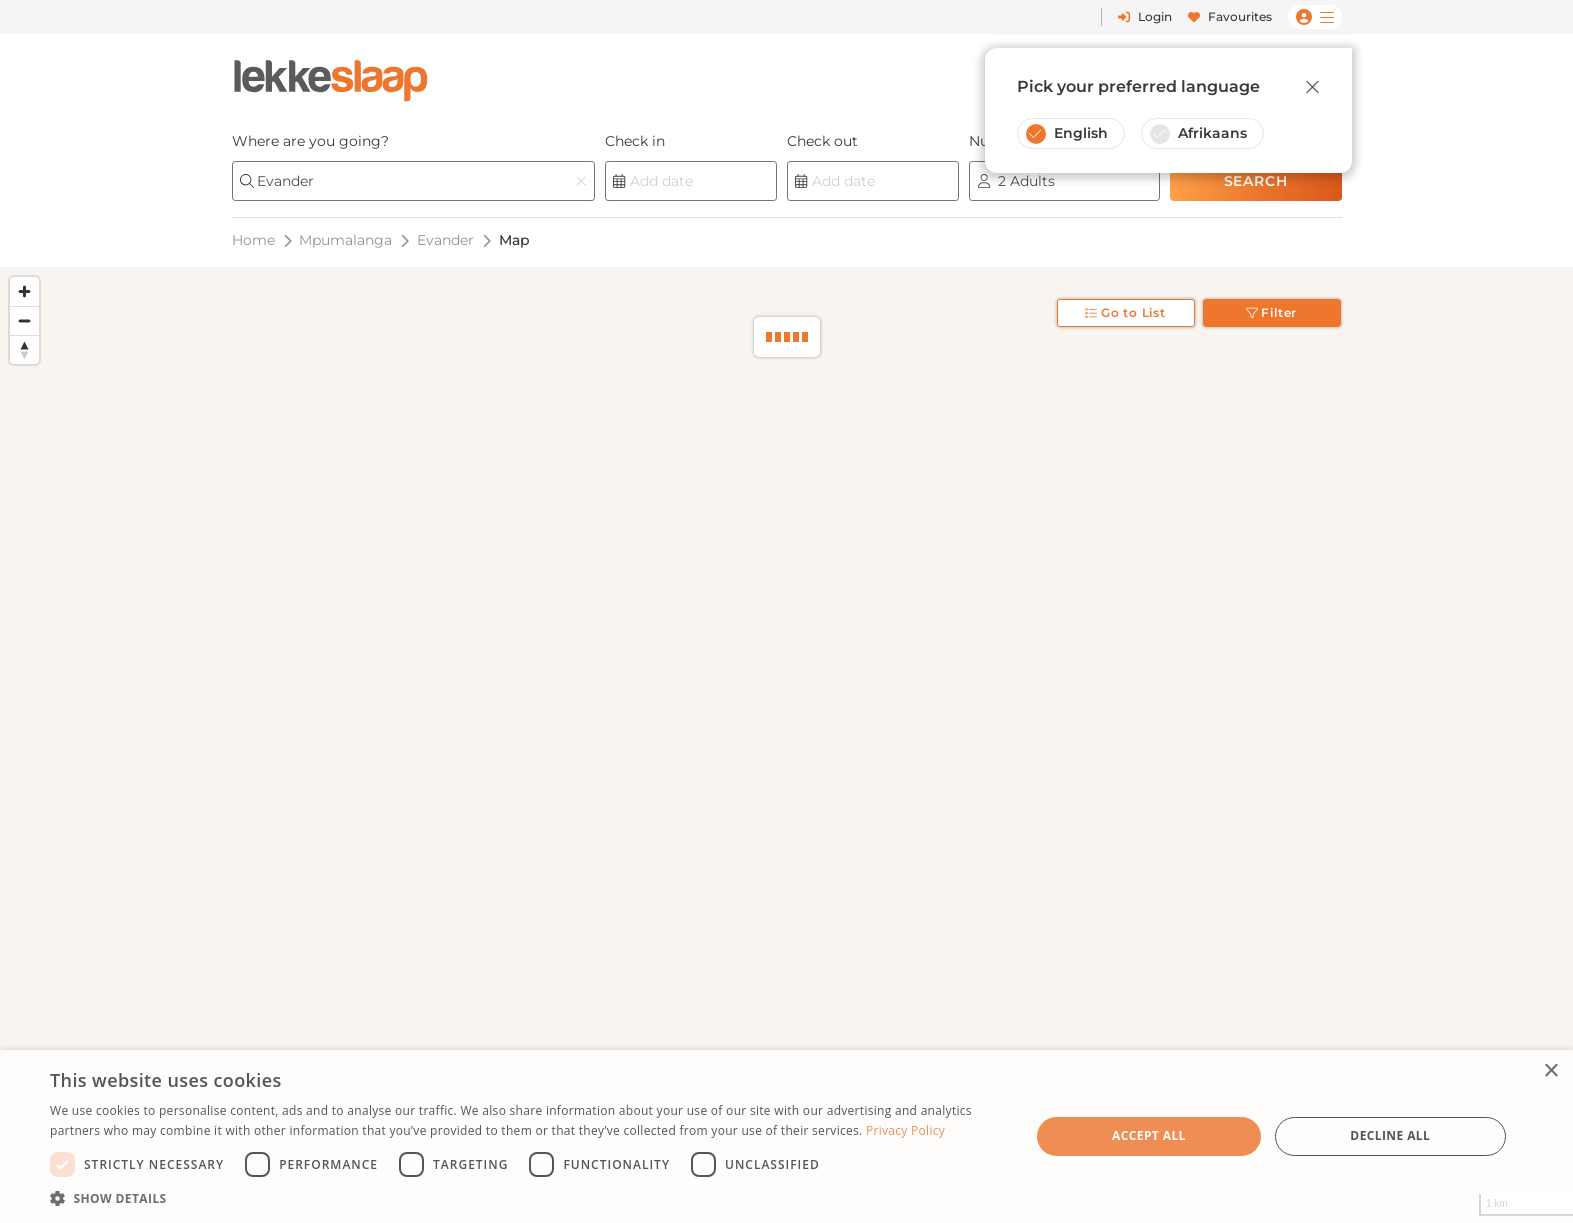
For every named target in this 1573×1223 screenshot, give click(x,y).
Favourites (1230, 16)
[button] (525, 1198)
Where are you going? (310, 141)
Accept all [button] (1149, 1135)
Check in (635, 141)
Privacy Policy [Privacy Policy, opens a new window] (905, 1130)
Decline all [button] (1390, 1135)
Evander (445, 240)
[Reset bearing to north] (24, 349)
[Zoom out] (24, 320)
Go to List (1125, 312)
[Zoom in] (24, 291)
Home (253, 240)
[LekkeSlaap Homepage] (331, 74)
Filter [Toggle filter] (1272, 312)
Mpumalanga (345, 240)
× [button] (1550, 1071)
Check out (822, 141)
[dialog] (786, 1136)
